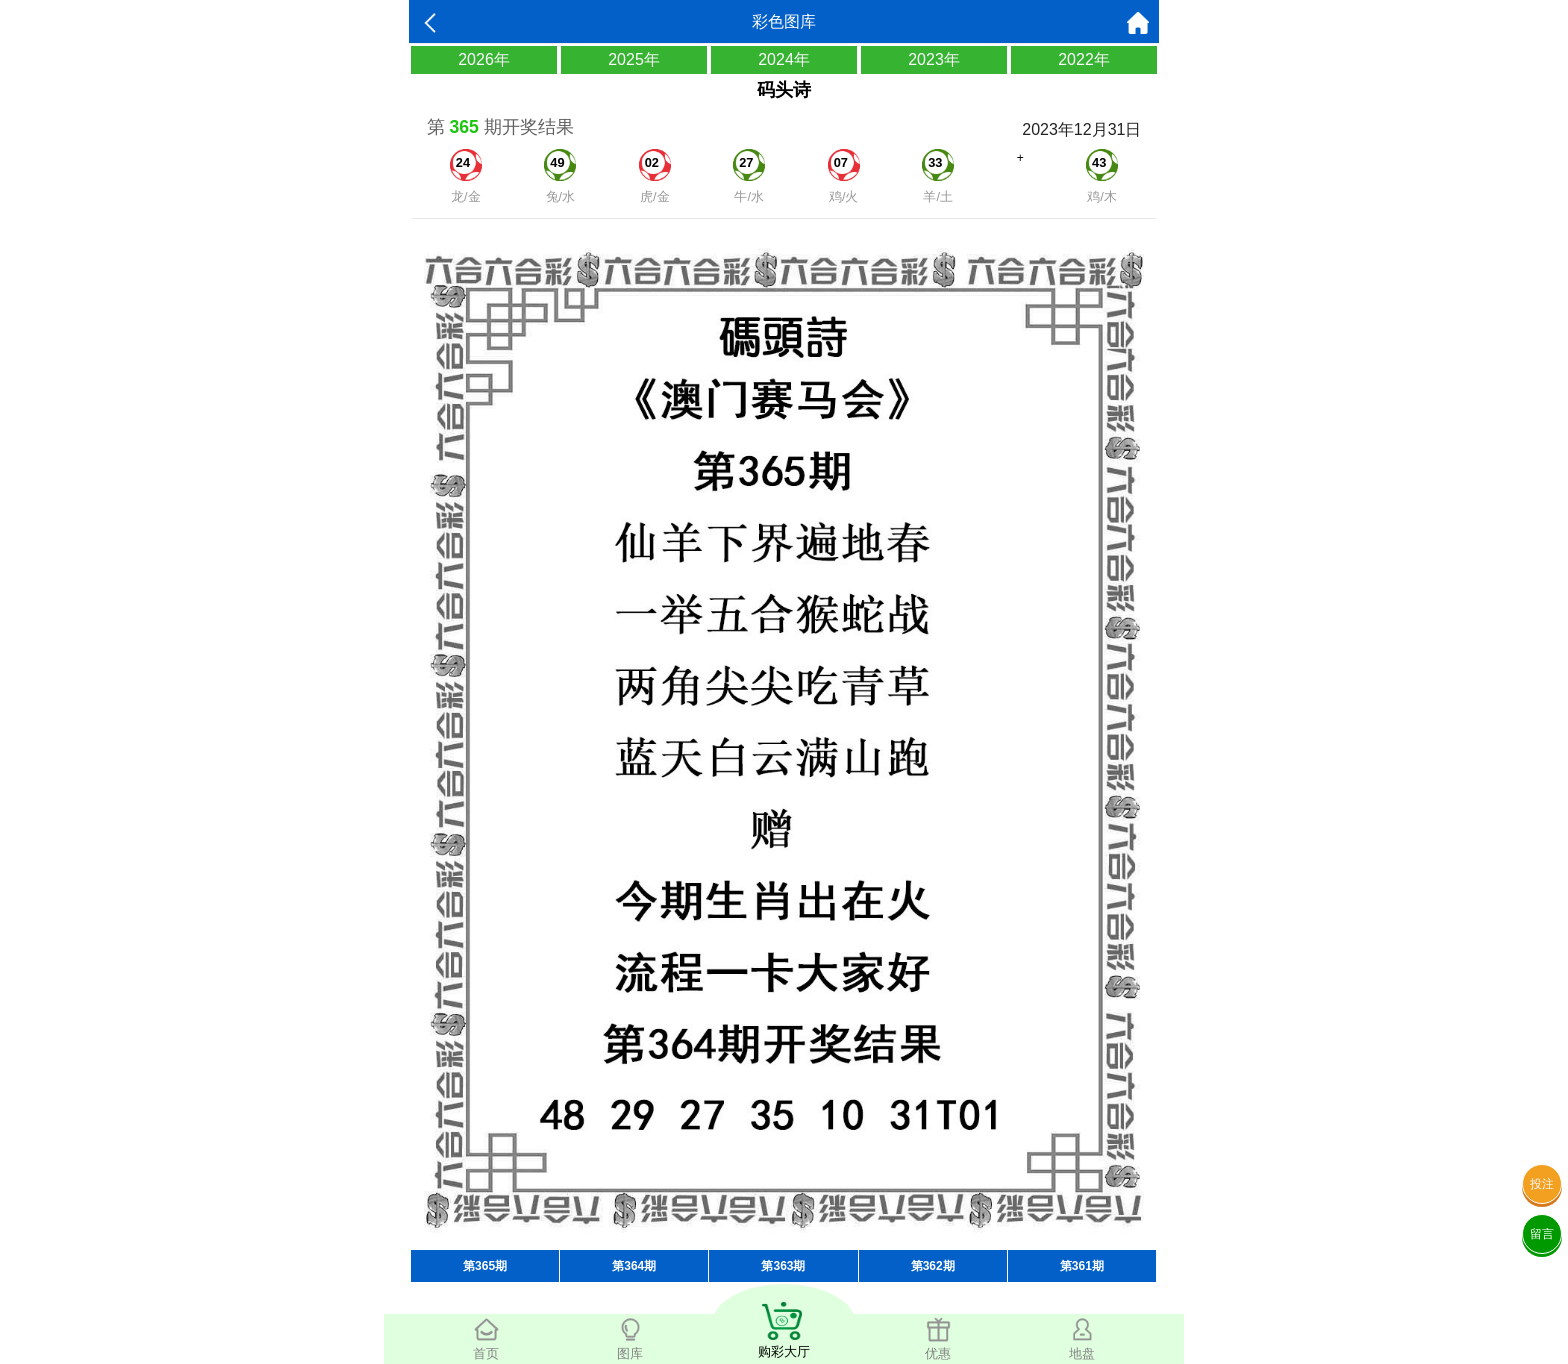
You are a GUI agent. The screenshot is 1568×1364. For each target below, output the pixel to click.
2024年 (784, 59)
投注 (1542, 1184)
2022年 (1084, 59)
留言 (1542, 1234)
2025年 (634, 59)
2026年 (484, 59)
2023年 (934, 59)
